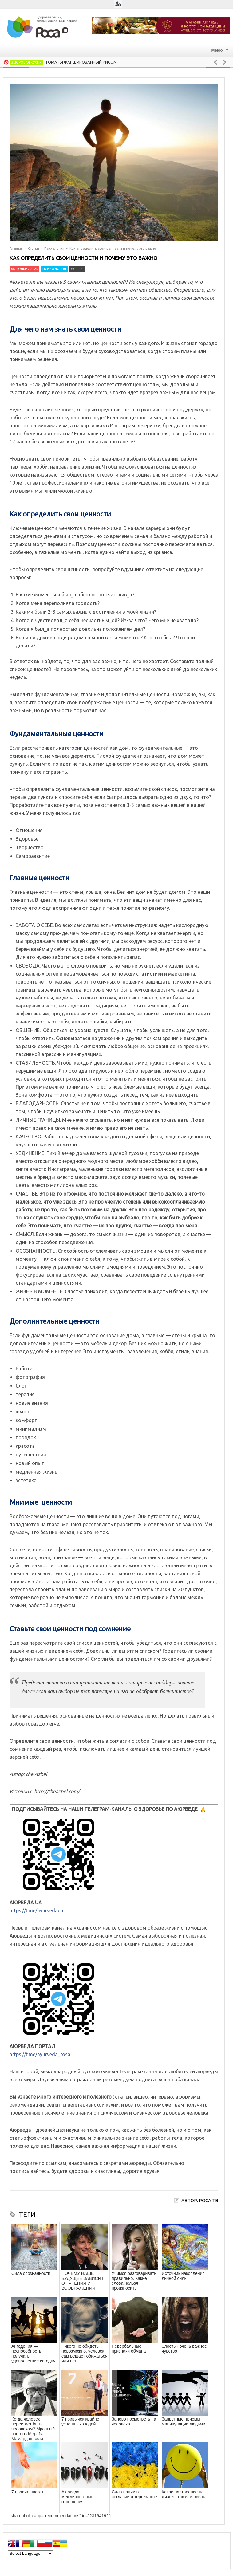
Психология (54, 248)
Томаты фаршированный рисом (81, 62)
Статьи (33, 248)
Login (118, 4)
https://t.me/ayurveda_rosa (40, 2054)
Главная (16, 248)
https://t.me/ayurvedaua (36, 1910)
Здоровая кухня (26, 62)
